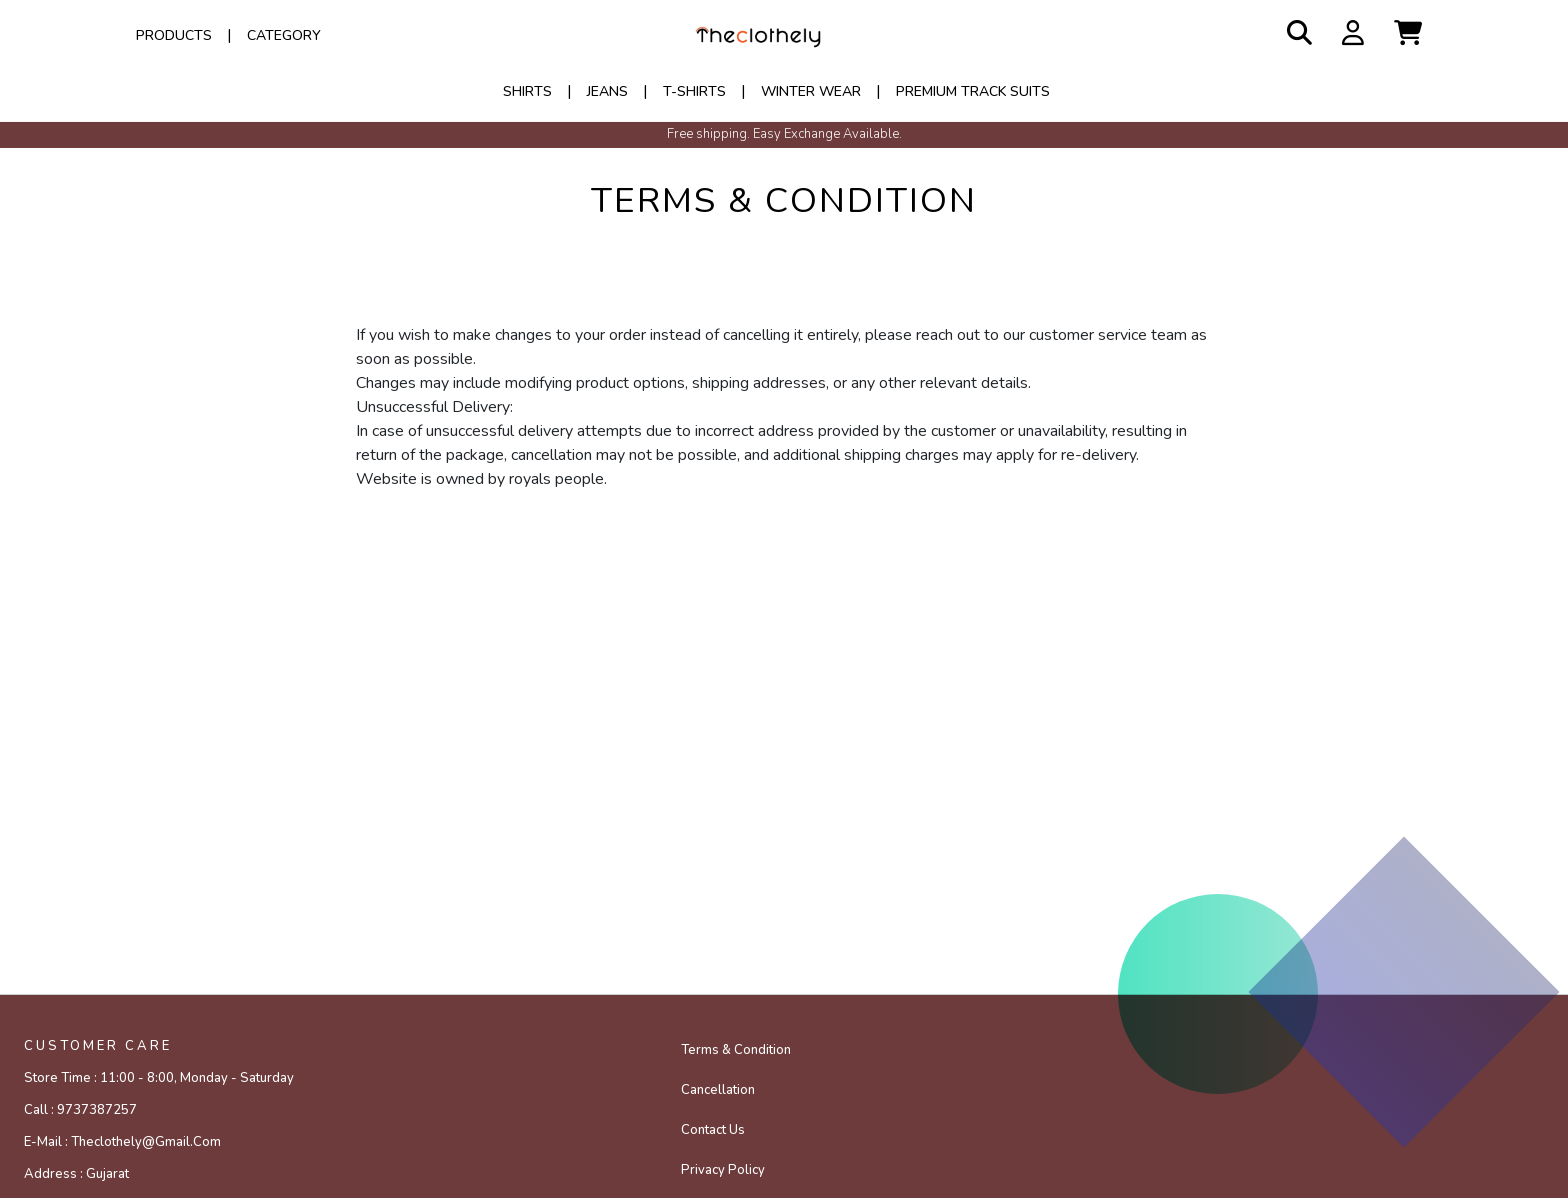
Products (174, 35)
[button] (1408, 34)
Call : (80, 1110)
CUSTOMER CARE (98, 1046)
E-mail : (122, 1142)
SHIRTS (527, 91)
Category (284, 35)
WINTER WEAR (811, 91)
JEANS (607, 91)
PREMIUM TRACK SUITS (973, 91)
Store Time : (159, 1078)
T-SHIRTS (694, 91)
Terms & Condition (736, 1050)
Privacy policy (723, 1170)
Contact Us (713, 1130)
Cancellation (718, 1090)
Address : (76, 1174)
